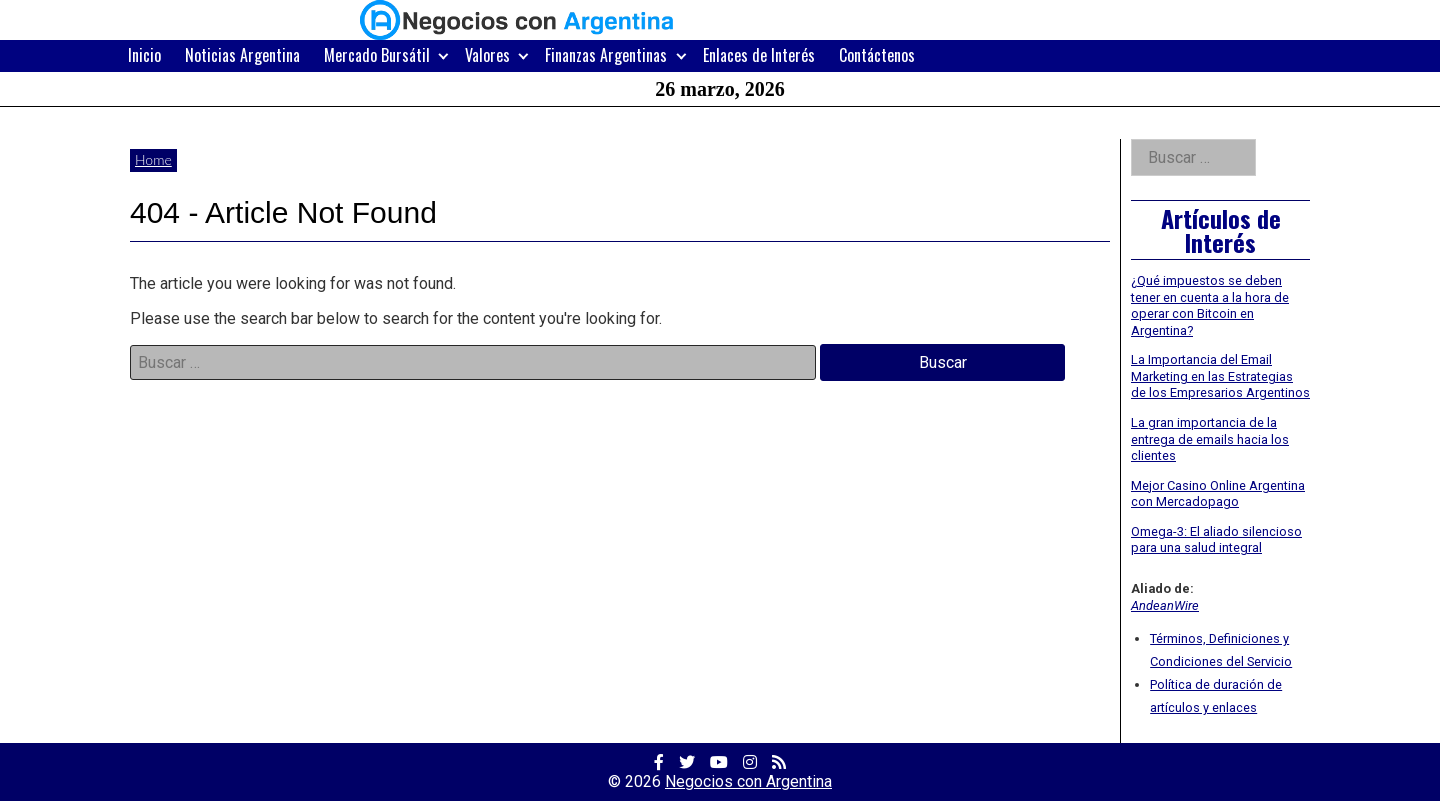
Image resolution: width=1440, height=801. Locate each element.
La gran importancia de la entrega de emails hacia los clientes (1210, 439)
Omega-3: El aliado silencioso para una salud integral (1216, 540)
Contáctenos (877, 55)
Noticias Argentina (242, 55)
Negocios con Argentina (748, 781)
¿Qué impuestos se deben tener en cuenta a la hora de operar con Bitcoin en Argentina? (1210, 305)
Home (153, 159)
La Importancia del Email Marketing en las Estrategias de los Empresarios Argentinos (1220, 376)
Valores (487, 55)
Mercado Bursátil (377, 55)
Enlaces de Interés (759, 55)
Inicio (144, 55)
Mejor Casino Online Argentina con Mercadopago (1218, 494)
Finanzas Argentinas (606, 55)
